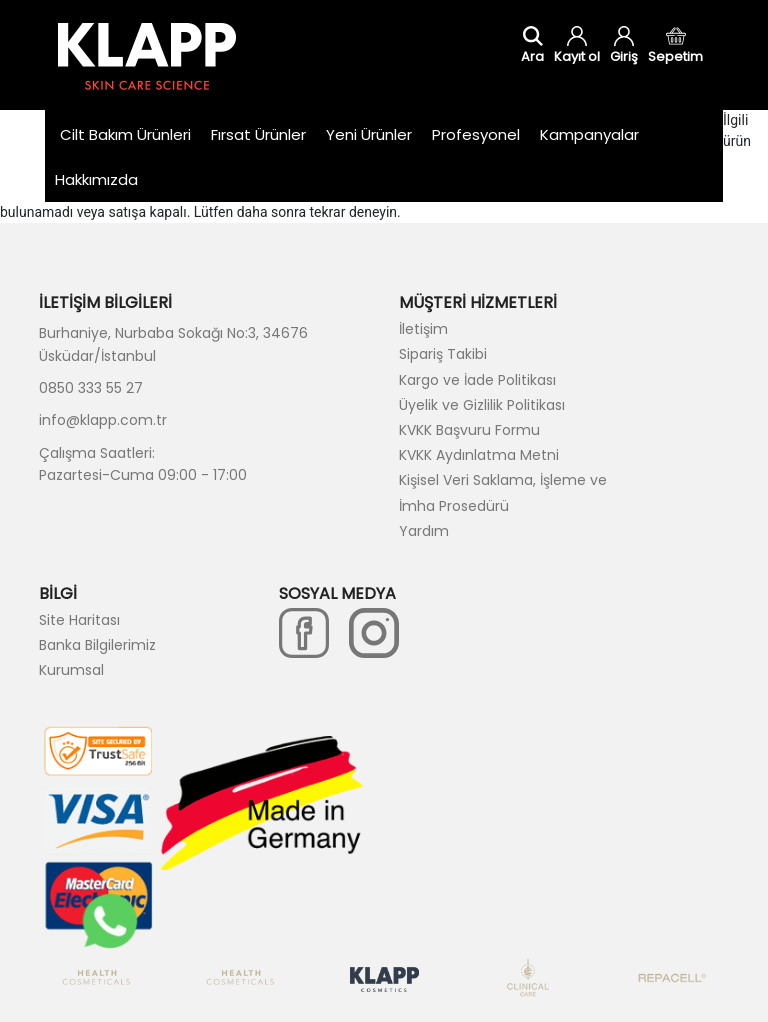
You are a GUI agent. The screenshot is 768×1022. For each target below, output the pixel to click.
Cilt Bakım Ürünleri (125, 134)
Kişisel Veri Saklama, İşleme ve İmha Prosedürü (503, 492)
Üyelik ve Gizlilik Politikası (482, 405)
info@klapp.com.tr (103, 420)
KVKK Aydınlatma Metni (479, 455)
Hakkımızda (96, 179)
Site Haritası (79, 620)
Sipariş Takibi (443, 354)
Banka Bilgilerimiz (97, 645)
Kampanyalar (589, 134)
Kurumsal (71, 670)
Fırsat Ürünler (258, 134)
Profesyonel (476, 134)
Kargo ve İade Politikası (477, 380)
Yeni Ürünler (369, 134)
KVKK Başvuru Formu (469, 430)
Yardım (424, 531)
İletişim (423, 329)
